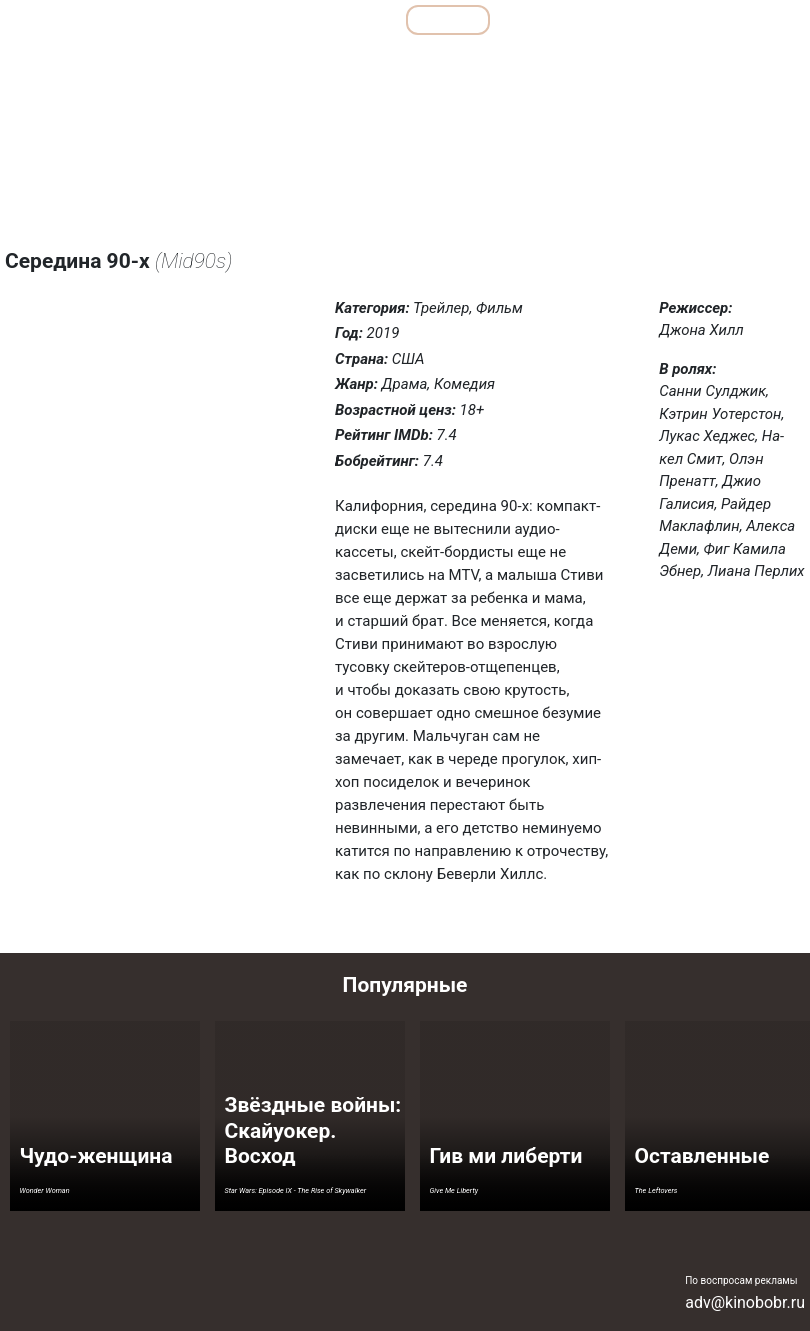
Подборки (265, 19)
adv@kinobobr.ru (745, 1302)
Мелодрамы (503, 63)
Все (358, 19)
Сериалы (695, 19)
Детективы (257, 63)
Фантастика (757, 63)
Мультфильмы (571, 19)
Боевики (173, 63)
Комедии (414, 63)
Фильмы (448, 19)
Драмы (338, 63)
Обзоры (158, 19)
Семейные (596, 63)
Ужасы (675, 63)
